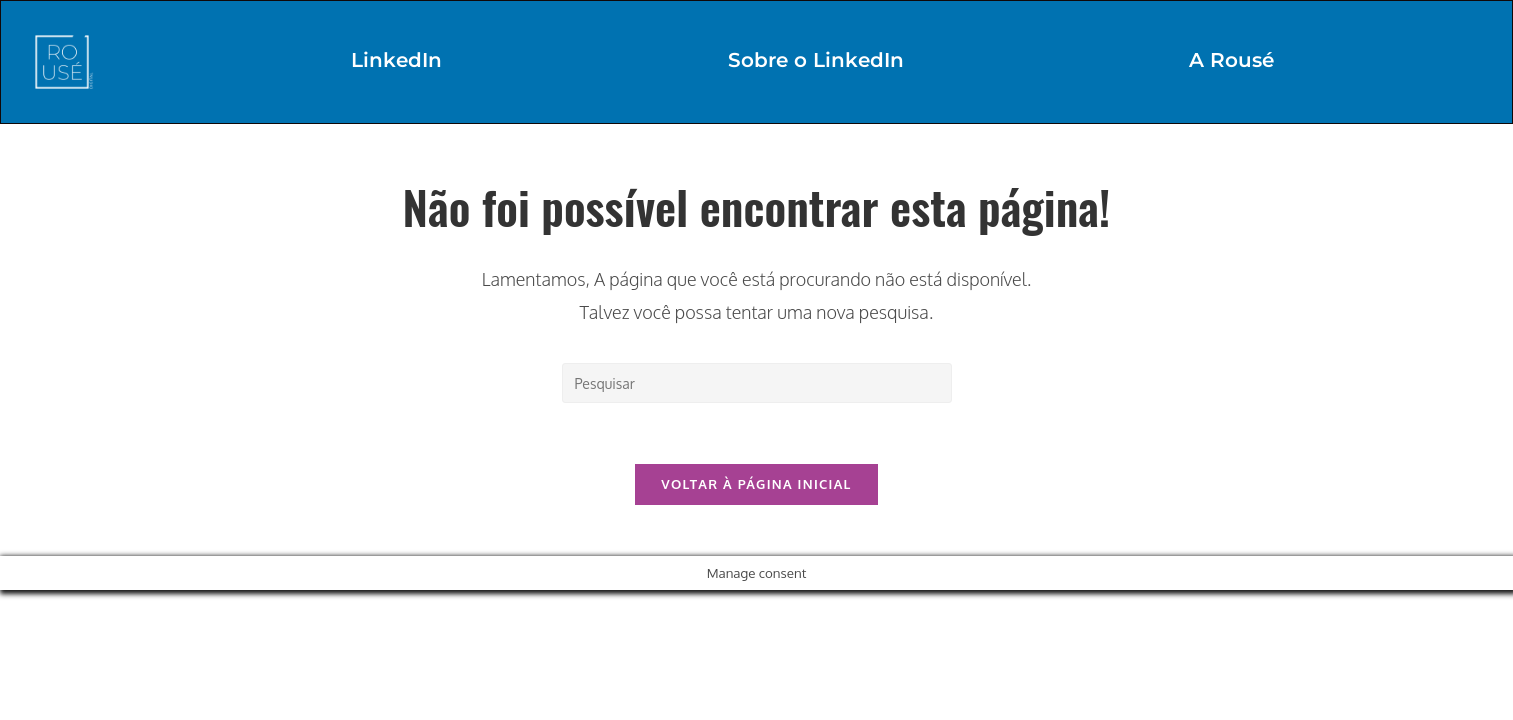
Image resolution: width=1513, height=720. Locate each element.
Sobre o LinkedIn (816, 60)
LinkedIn (396, 60)
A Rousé (1231, 60)
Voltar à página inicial (756, 484)
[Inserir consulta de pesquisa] (757, 383)
